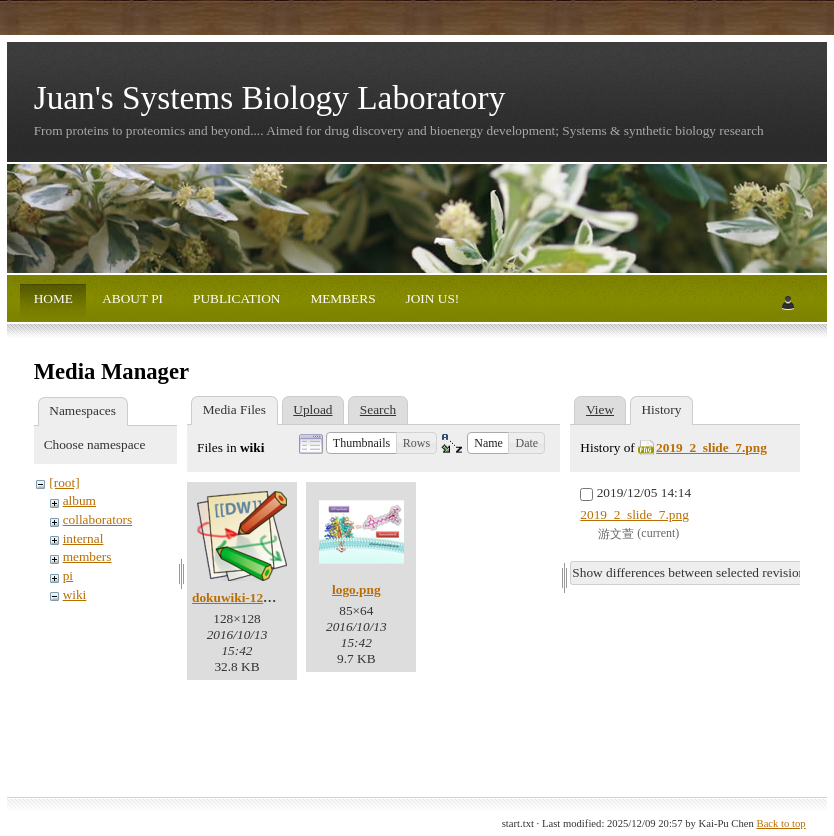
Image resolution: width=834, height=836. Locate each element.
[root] (64, 482)
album (79, 500)
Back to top (781, 823)
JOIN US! (430, 298)
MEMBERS (341, 298)
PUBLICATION (235, 298)
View (600, 409)
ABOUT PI (131, 298)
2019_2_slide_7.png (711, 447)
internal (83, 538)
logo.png (356, 589)
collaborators (98, 519)
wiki (75, 594)
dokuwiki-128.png (243, 597)
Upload (312, 409)
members (87, 556)
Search (378, 409)
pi (68, 575)
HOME (53, 298)
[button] (361, 443)
